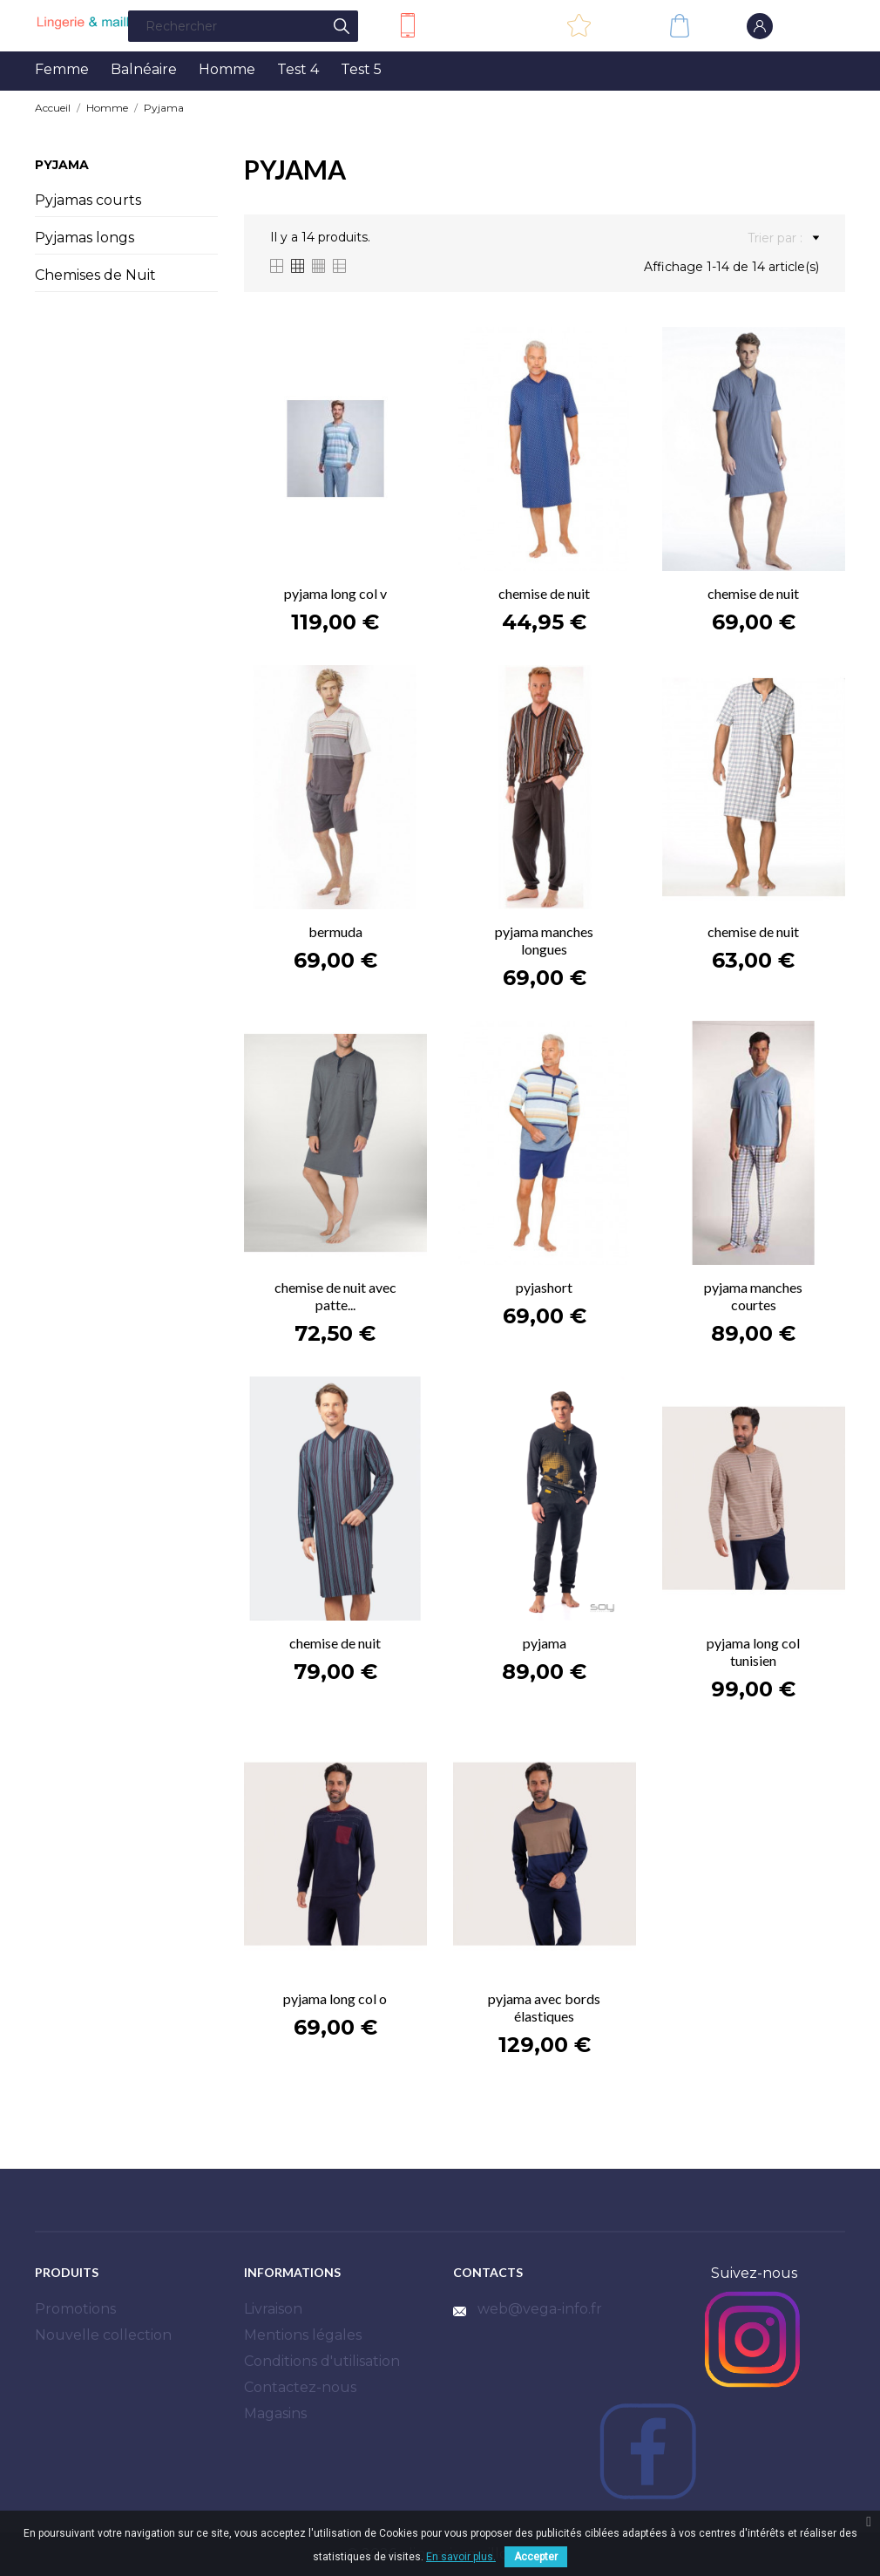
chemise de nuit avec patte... (335, 1296)
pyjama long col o (335, 1998)
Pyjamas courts (88, 200)
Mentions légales (303, 2335)
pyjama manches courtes (753, 1296)
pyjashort (544, 1287)
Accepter (536, 2557)
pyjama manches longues (544, 940)
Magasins (275, 2413)
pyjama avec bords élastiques (544, 2007)
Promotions (75, 2309)
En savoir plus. (461, 2557)
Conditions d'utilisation (322, 2361)
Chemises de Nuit (95, 275)
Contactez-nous (477, 24)
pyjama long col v (335, 593)
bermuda (335, 931)
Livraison (273, 2309)
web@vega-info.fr (539, 2309)
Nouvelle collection (103, 2335)
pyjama (544, 1643)
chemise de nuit (544, 593)
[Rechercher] (243, 26)
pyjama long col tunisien (753, 1652)
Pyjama (62, 165)
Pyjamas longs (84, 237)
